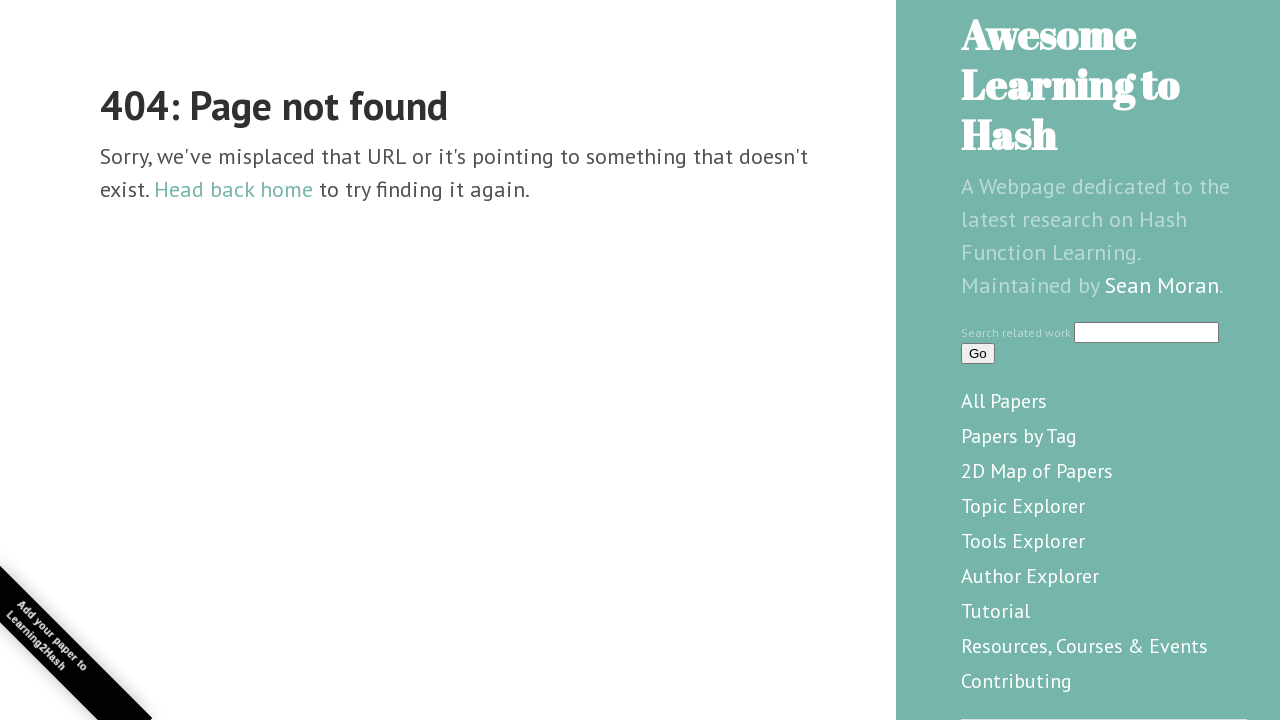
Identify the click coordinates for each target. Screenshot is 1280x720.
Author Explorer (1030, 576)
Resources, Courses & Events (1084, 646)
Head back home (233, 189)
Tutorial (995, 611)
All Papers (1004, 401)
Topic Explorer (1023, 506)
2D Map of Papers (1037, 471)
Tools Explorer (1023, 541)
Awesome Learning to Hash (1070, 85)
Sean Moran (1162, 285)
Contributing (1016, 681)
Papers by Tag (1019, 436)
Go (978, 353)
